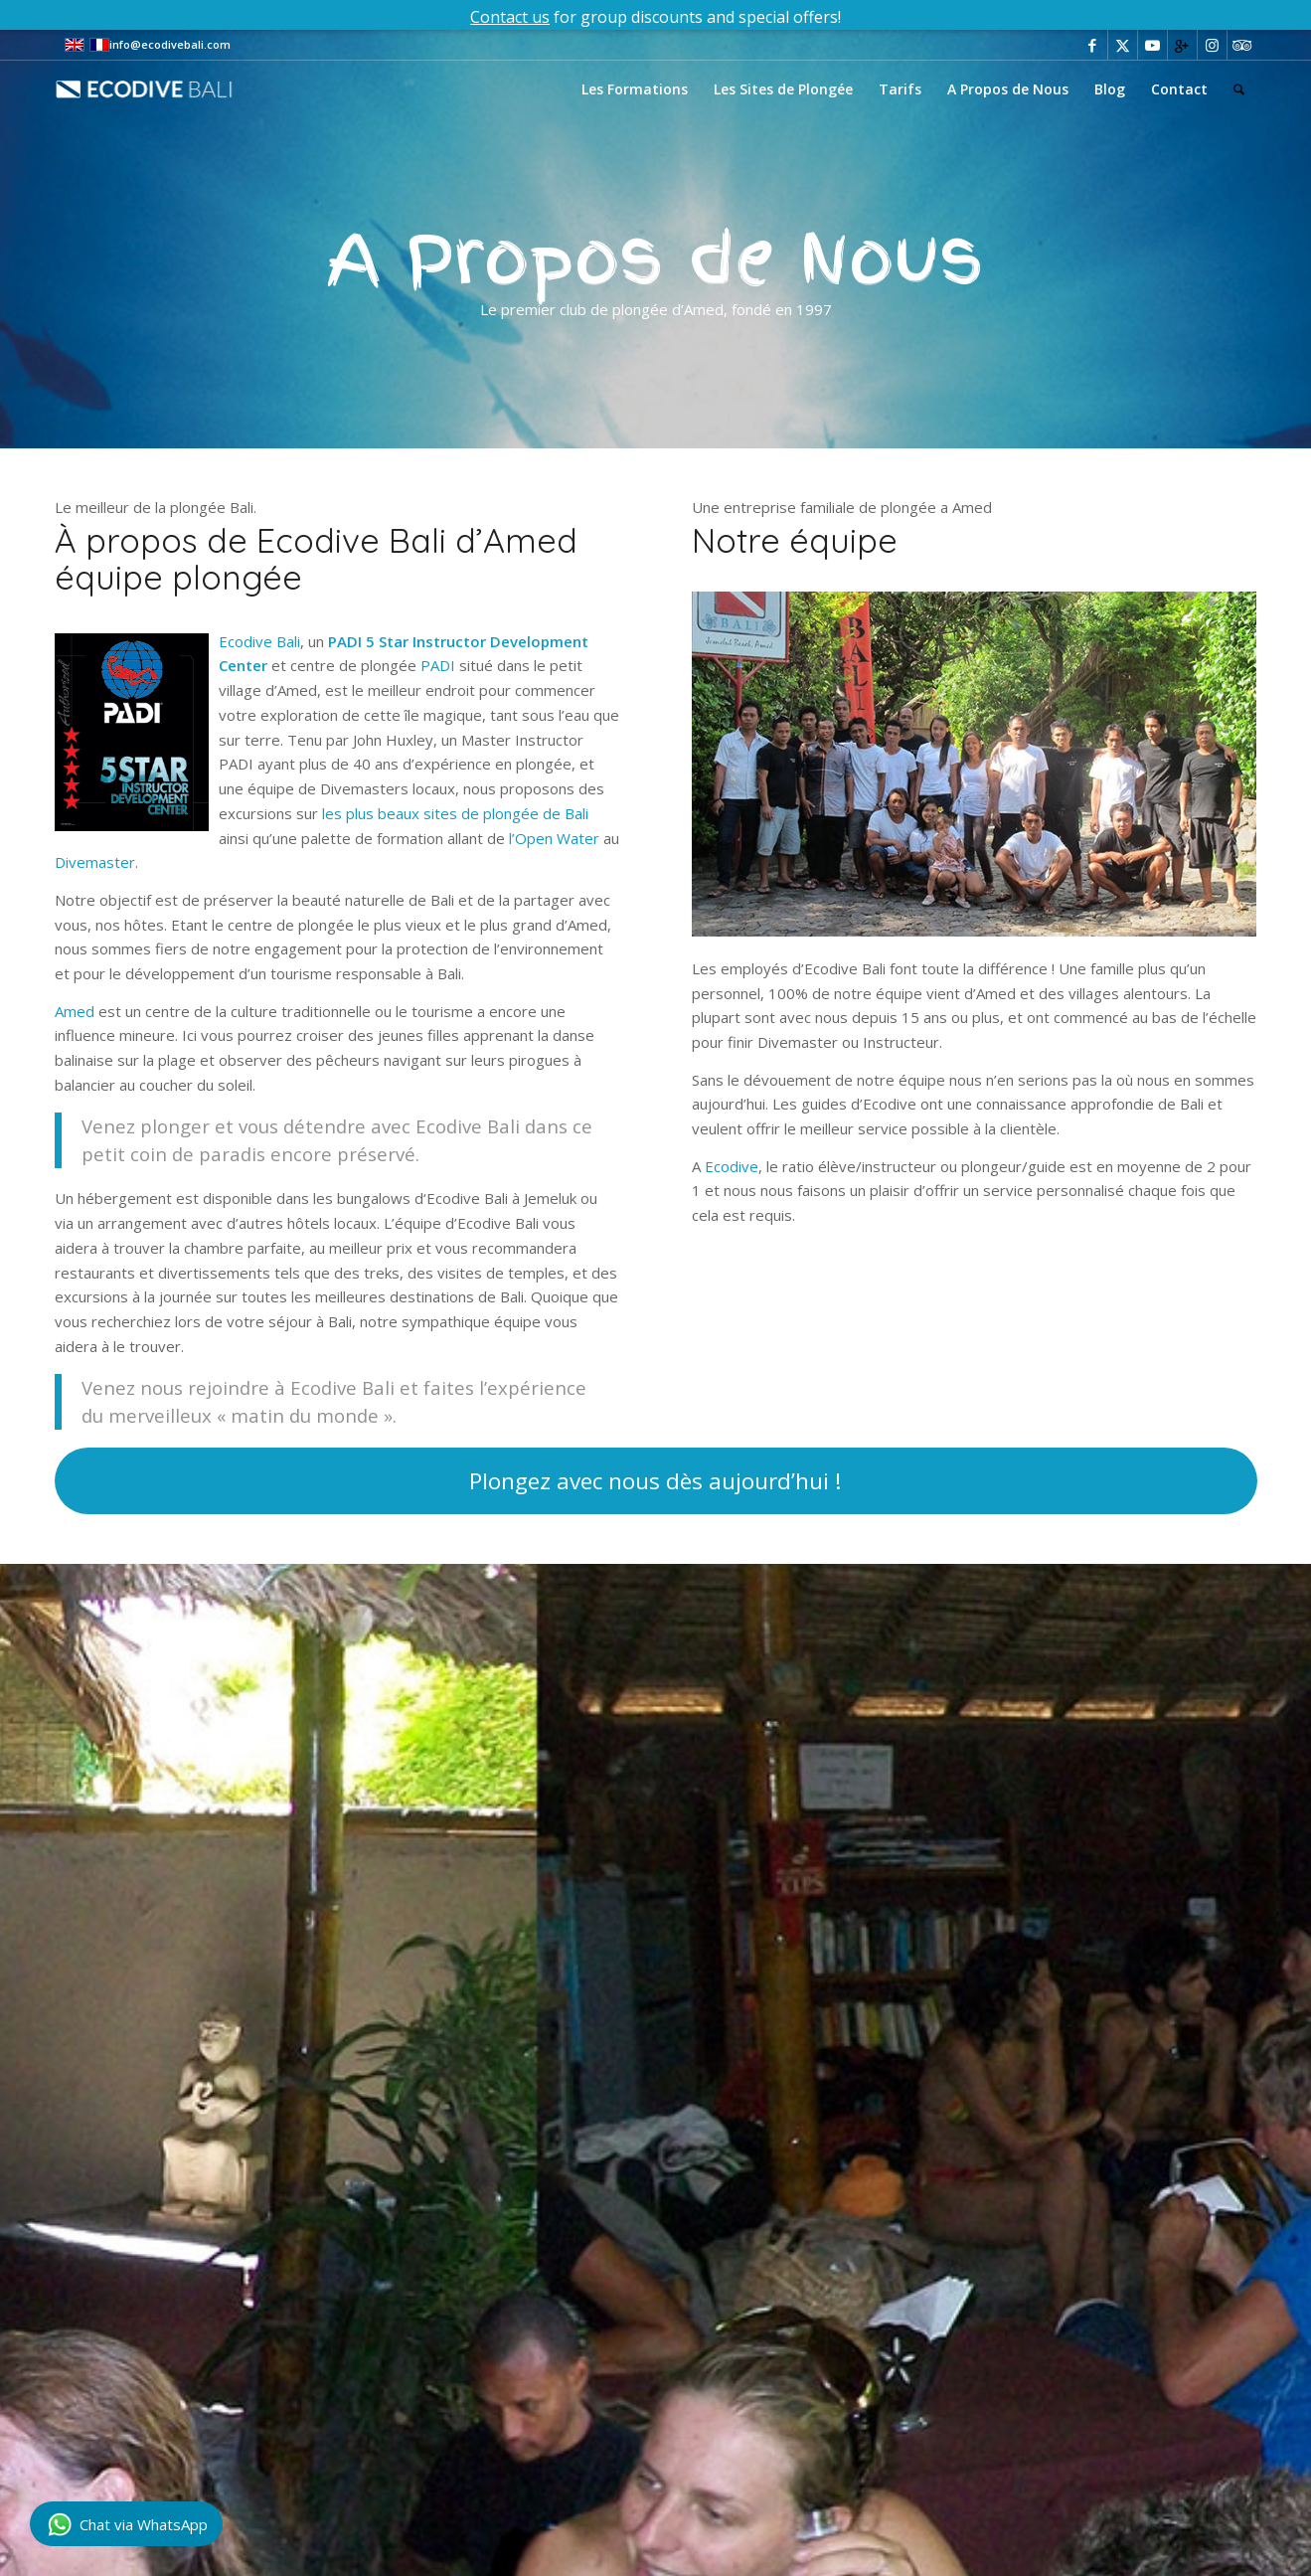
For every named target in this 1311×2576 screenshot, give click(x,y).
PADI (437, 665)
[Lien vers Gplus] (1182, 45)
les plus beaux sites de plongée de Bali (455, 813)
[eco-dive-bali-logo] (165, 89)
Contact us (510, 17)
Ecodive (731, 1166)
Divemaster (95, 862)
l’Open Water (554, 838)
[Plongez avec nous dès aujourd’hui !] (656, 1481)
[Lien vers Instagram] (1212, 45)
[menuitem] (635, 89)
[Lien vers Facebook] (1092, 45)
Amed (74, 1011)
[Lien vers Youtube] (1152, 45)
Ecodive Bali (259, 641)
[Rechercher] (1239, 89)
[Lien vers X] (1122, 45)
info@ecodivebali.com (170, 44)
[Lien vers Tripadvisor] (1242, 45)
